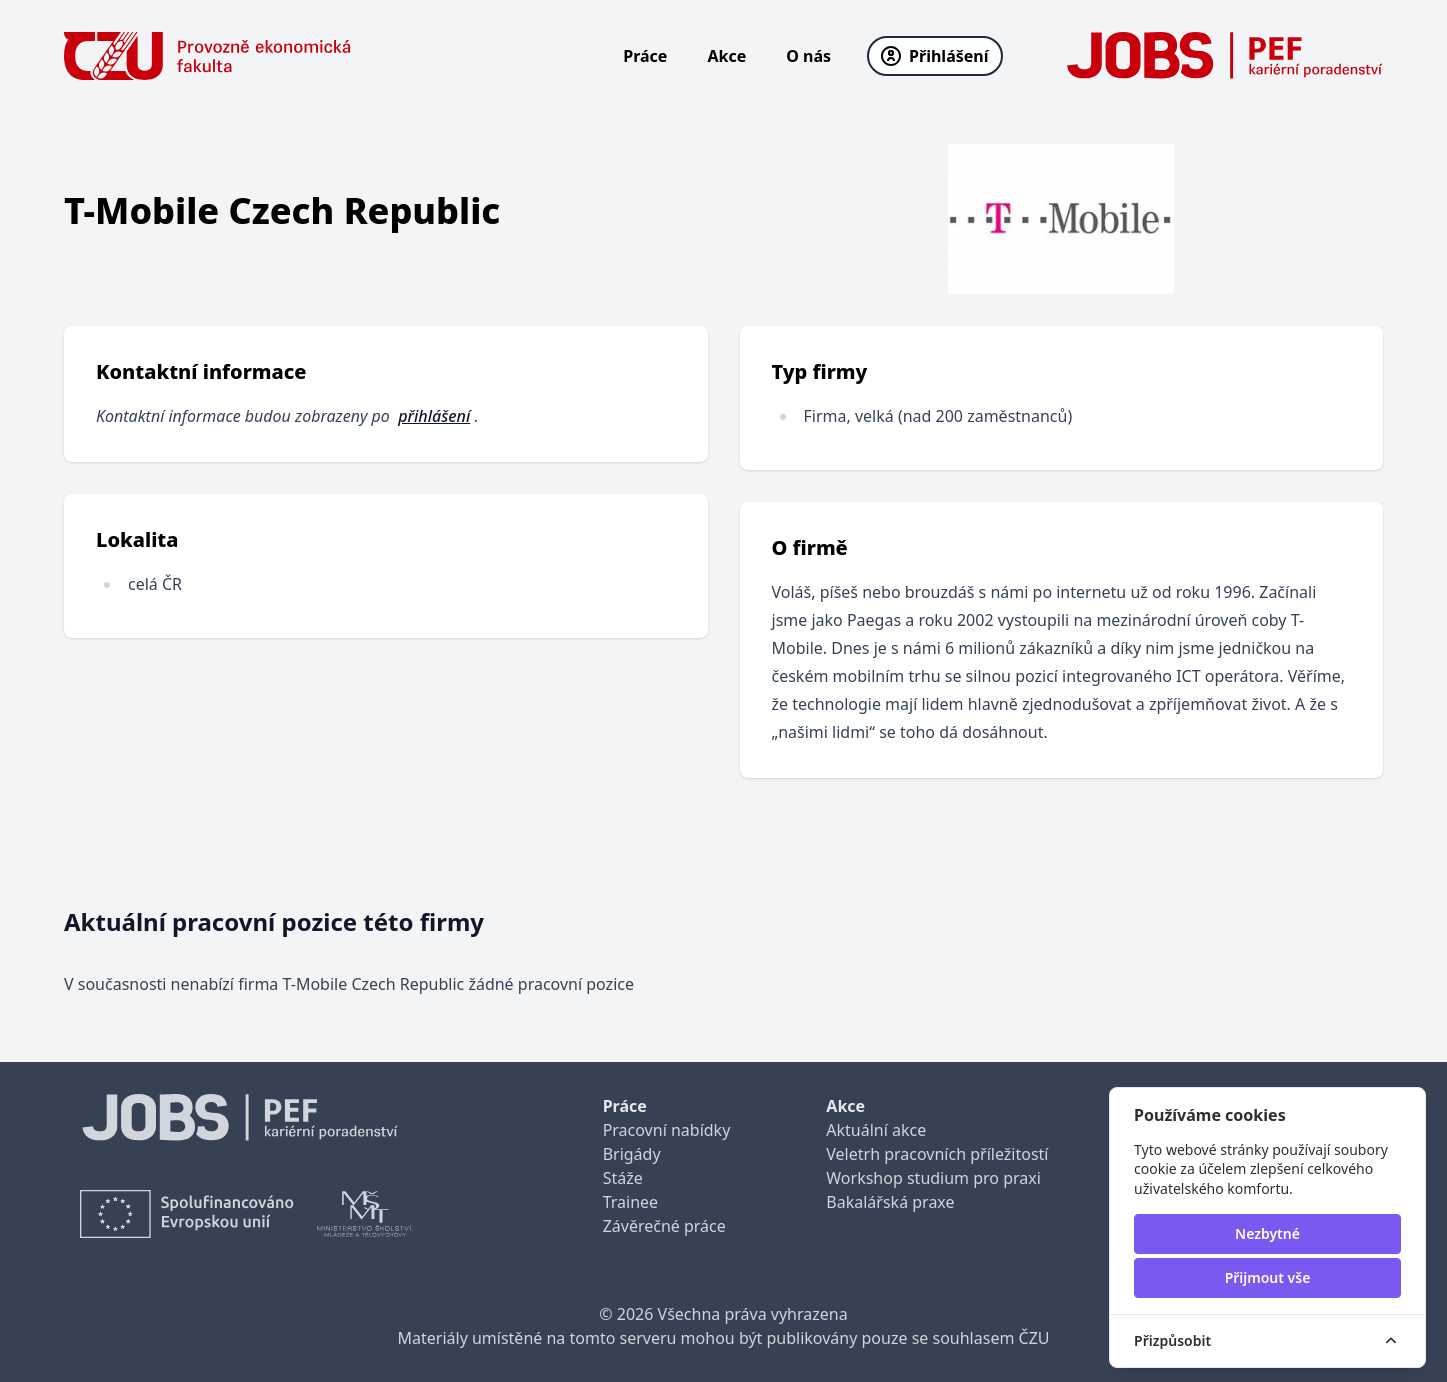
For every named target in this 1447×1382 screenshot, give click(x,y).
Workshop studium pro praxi (933, 1178)
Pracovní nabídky (667, 1130)
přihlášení (434, 416)
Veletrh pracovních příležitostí (937, 1154)
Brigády (632, 1154)
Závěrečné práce (664, 1226)
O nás (808, 56)
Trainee (630, 1202)
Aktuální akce (876, 1130)
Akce (726, 56)
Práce (645, 56)
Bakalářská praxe (890, 1202)
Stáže (623, 1178)
